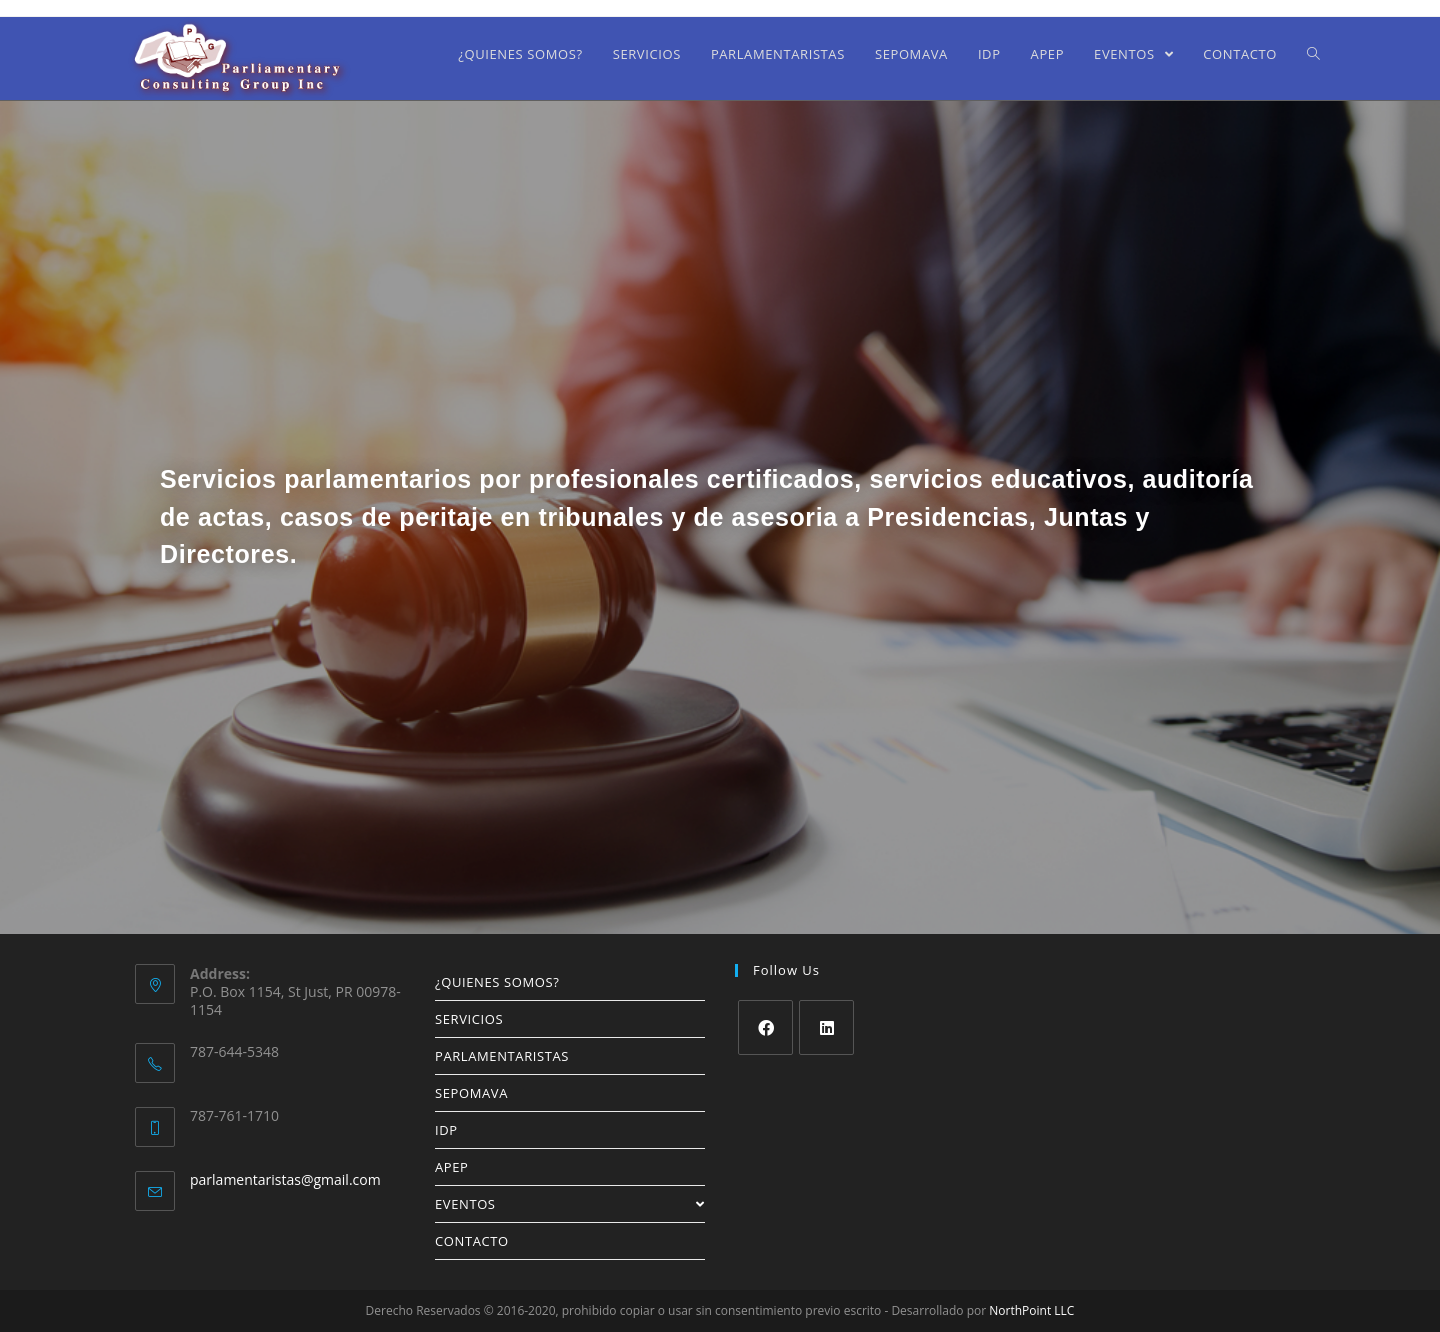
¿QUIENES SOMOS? (497, 982)
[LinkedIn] (826, 1027)
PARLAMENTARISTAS (502, 1056)
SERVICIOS (469, 1019)
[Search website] (1313, 54)
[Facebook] (765, 1027)
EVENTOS (570, 1204)
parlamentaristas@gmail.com (285, 1179)
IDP (446, 1130)
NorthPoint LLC (1031, 1310)
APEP (452, 1167)
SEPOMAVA (471, 1093)
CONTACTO (472, 1241)
